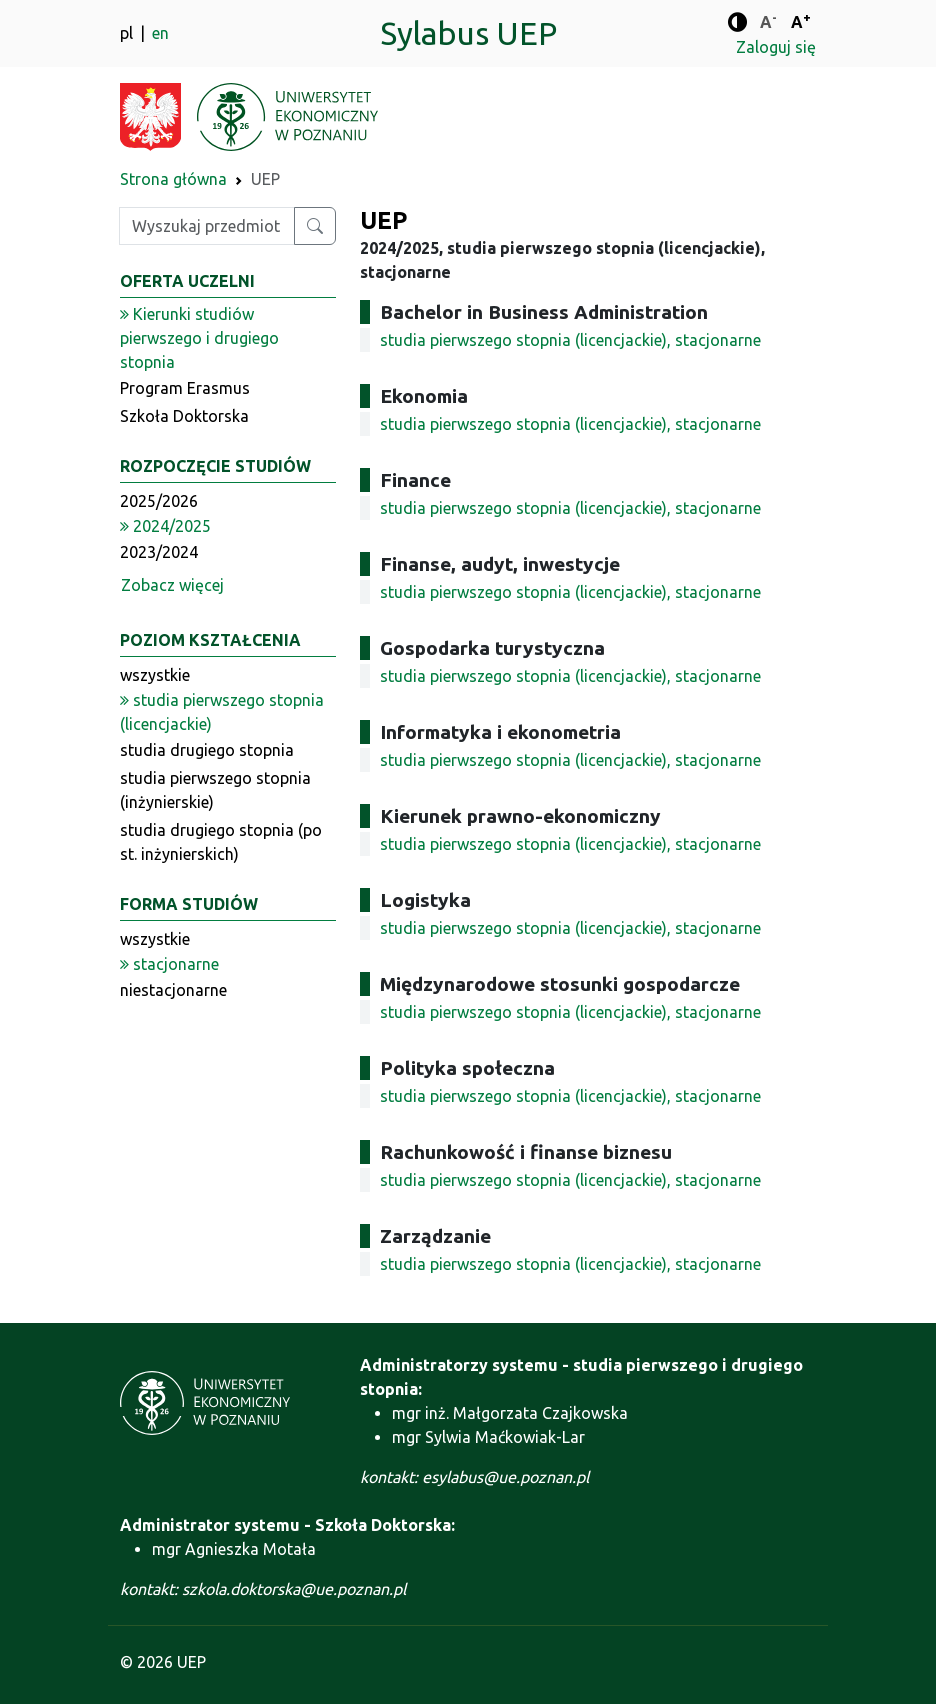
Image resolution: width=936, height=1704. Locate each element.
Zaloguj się (776, 47)
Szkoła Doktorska (184, 416)
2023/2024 (159, 552)
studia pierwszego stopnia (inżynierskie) (215, 790)
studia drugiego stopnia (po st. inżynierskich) (221, 842)
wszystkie (155, 675)
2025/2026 (159, 501)
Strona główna (173, 179)
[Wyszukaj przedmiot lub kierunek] (315, 226)
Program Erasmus (185, 388)
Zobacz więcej (172, 585)
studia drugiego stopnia (207, 750)
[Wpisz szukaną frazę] (207, 226)
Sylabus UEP (468, 33)
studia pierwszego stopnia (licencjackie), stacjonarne (570, 340)
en (160, 33)
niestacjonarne (173, 990)
